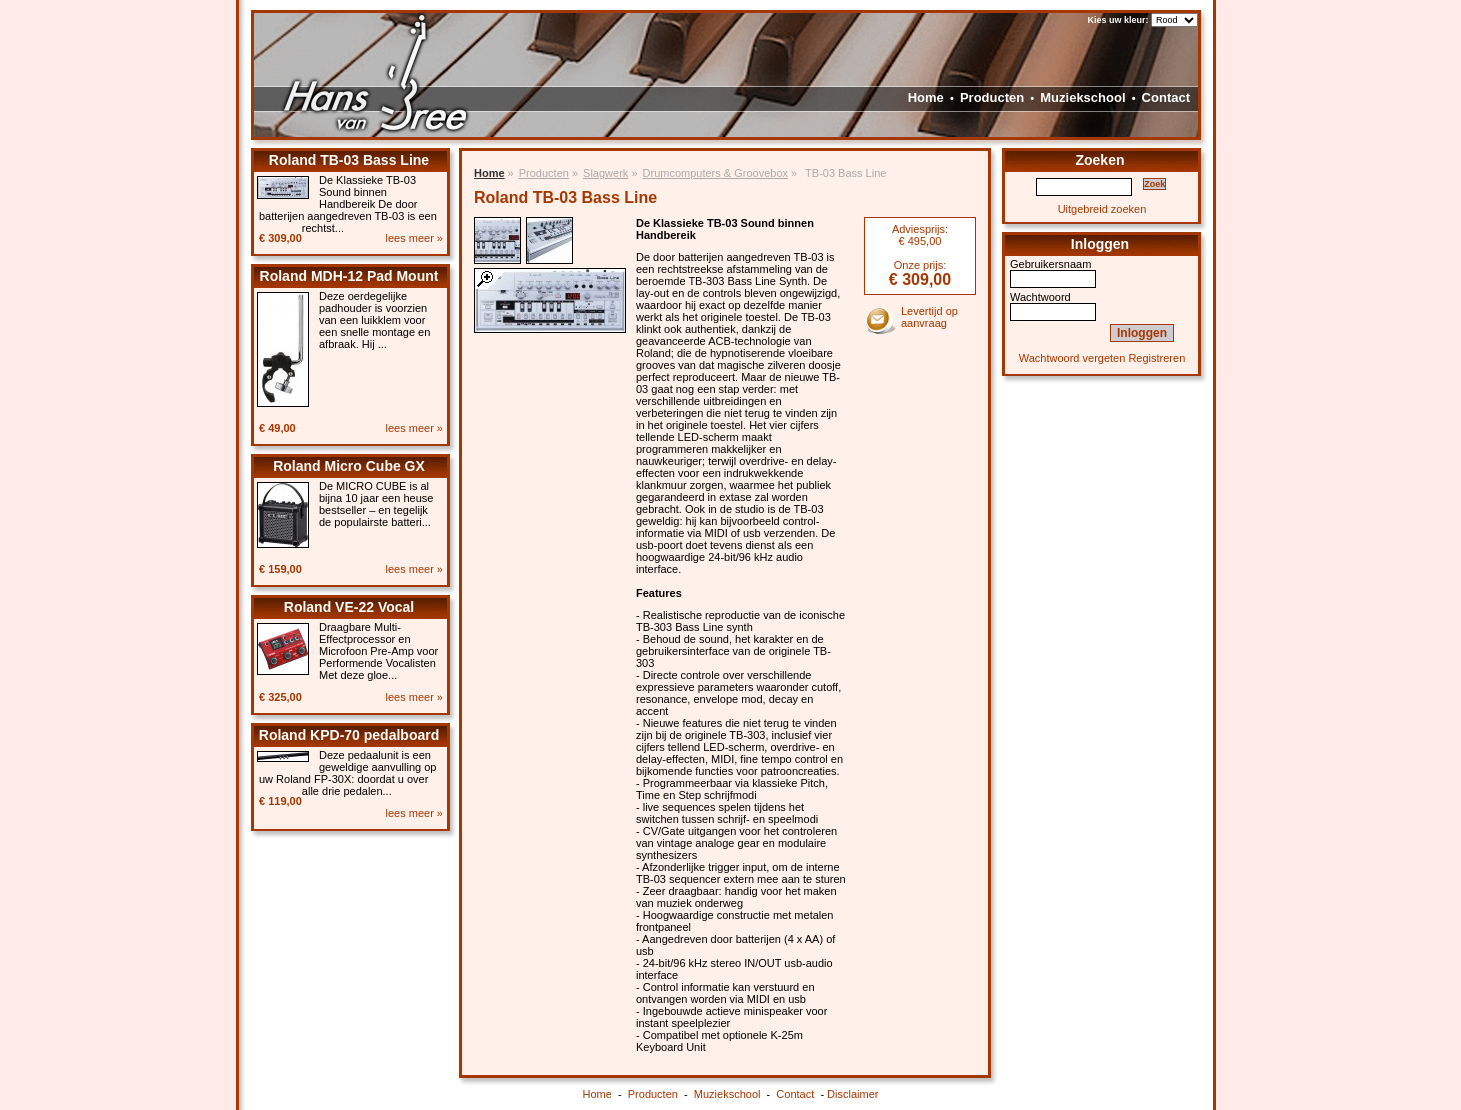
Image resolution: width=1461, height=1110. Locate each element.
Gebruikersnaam (1050, 264)
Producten (992, 97)
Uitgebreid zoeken (1102, 209)
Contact (1166, 97)
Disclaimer (852, 1094)
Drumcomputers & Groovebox (716, 173)
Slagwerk (605, 173)
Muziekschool (1082, 97)
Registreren (1156, 358)
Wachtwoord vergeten (1072, 358)
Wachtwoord (1040, 297)
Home (926, 97)
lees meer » (414, 238)
